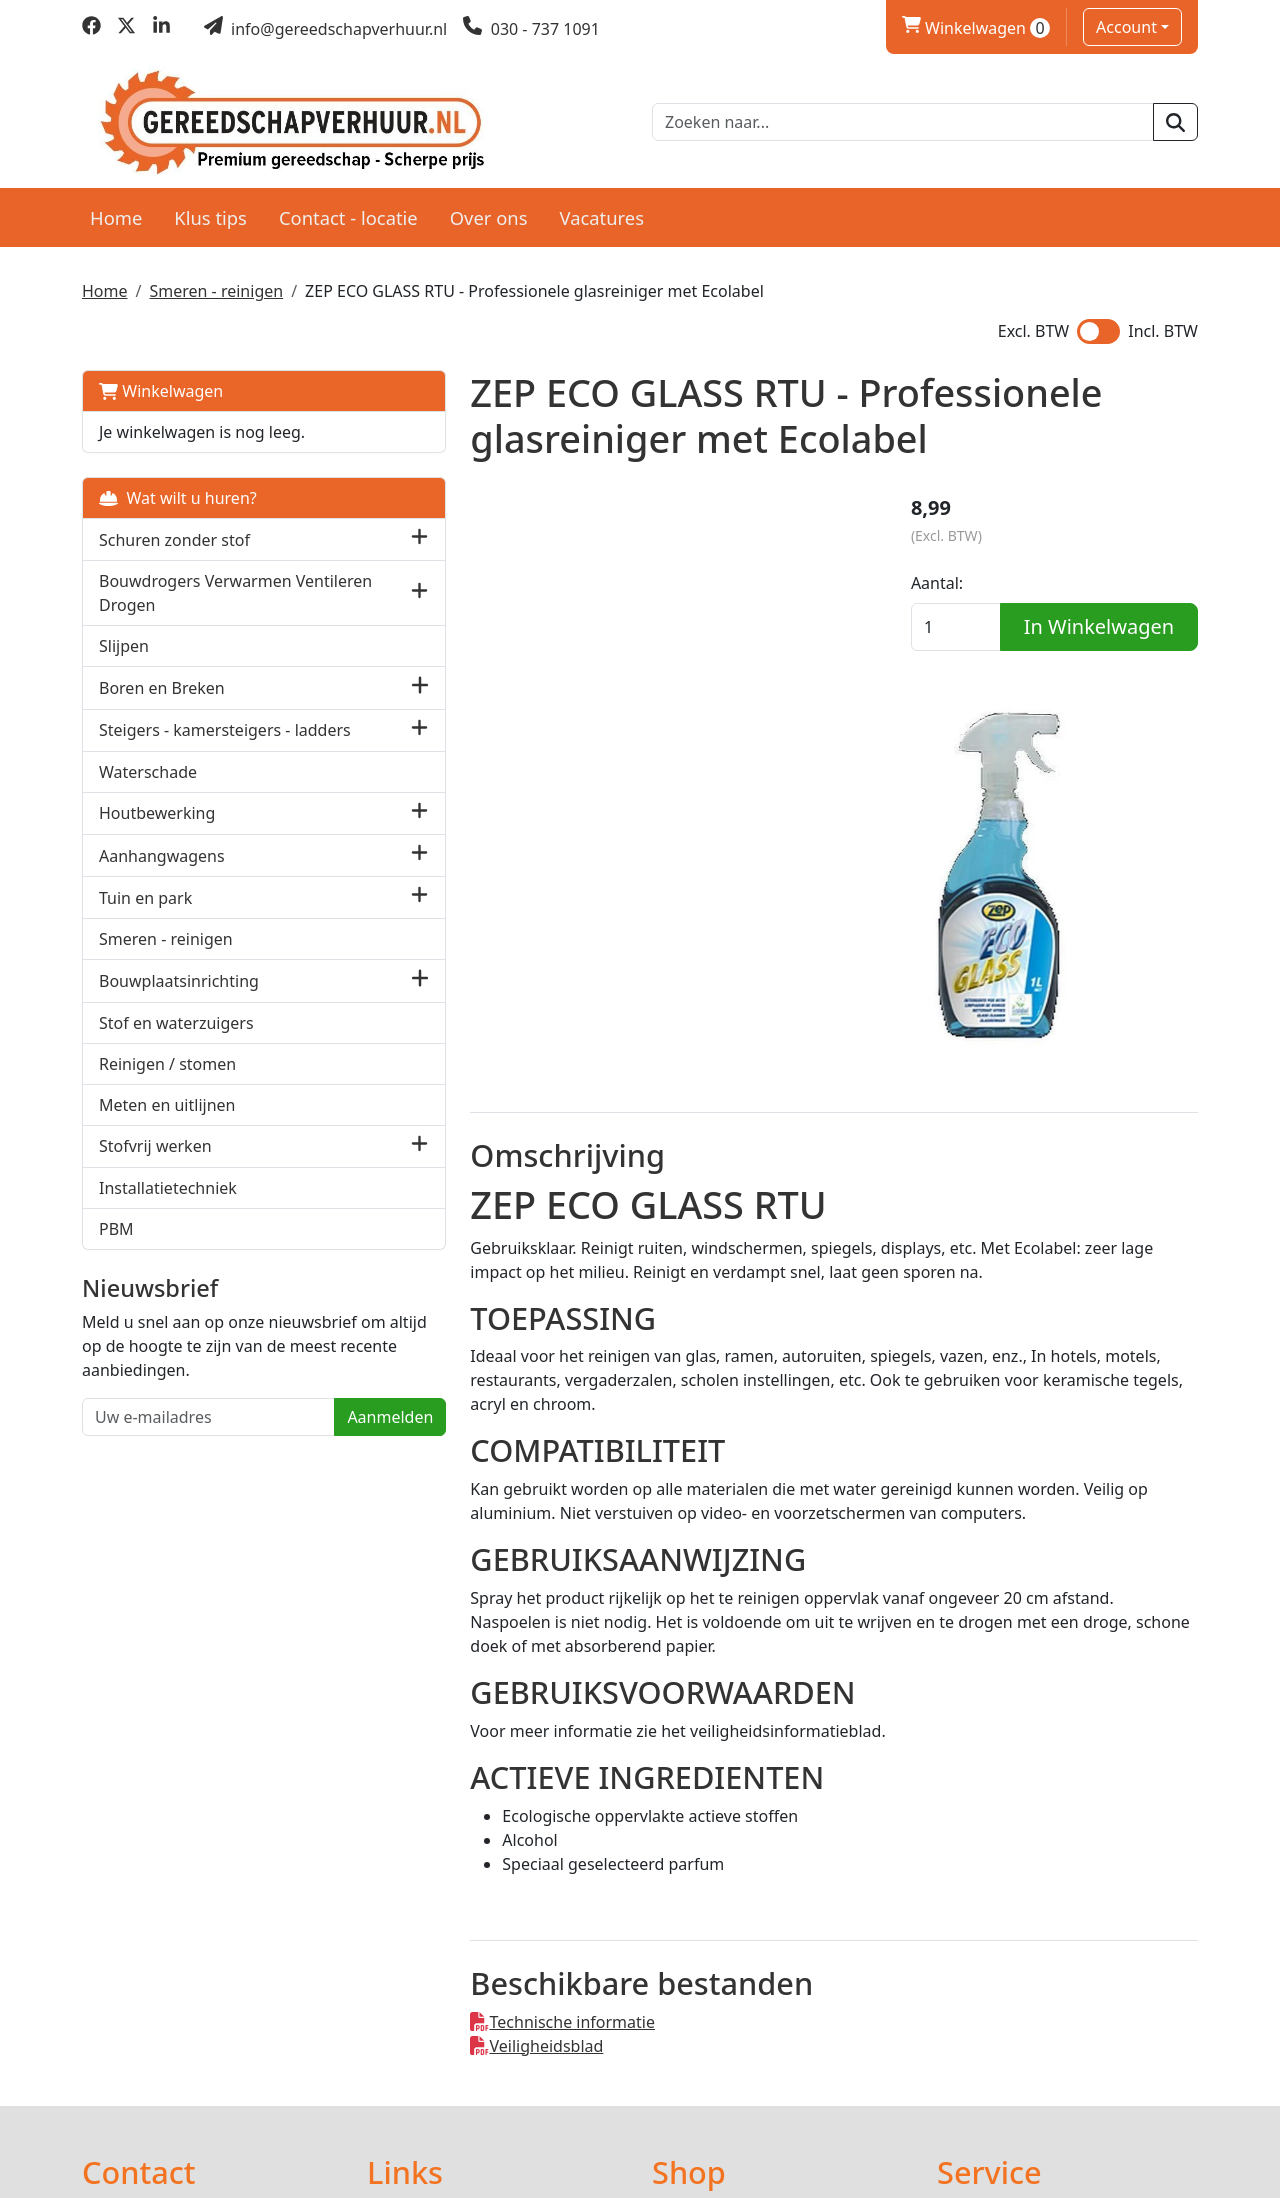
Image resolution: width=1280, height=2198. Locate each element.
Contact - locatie (348, 211)
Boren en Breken (162, 683)
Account (1126, 27)
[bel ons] (531, 29)
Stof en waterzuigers (176, 1040)
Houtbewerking (157, 831)
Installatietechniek (168, 1205)
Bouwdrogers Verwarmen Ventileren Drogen (195, 588)
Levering (684, 1977)
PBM (116, 1246)
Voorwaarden (702, 2001)
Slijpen (124, 641)
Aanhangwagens (162, 873)
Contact (966, 2025)
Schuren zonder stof (174, 534)
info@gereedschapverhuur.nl (222, 2065)
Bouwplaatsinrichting (179, 998)
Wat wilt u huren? (178, 493)
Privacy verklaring (1003, 2001)
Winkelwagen (161, 386)
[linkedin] (161, 29)
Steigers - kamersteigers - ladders (194, 736)
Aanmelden (287, 1459)
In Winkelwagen (1067, 664)
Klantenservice (992, 1977)
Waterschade (148, 789)
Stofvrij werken (155, 1164)
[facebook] (91, 29)
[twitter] (126, 29)
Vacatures (601, 211)
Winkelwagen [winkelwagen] (976, 28)
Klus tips (210, 211)
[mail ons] (326, 29)
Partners (399, 1977)
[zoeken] (1175, 120)
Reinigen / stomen (167, 1081)
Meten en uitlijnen (167, 1122)
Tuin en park (145, 915)
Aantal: (963, 583)
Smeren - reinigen (216, 286)
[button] (316, 534)
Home (116, 211)
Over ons (489, 211)
